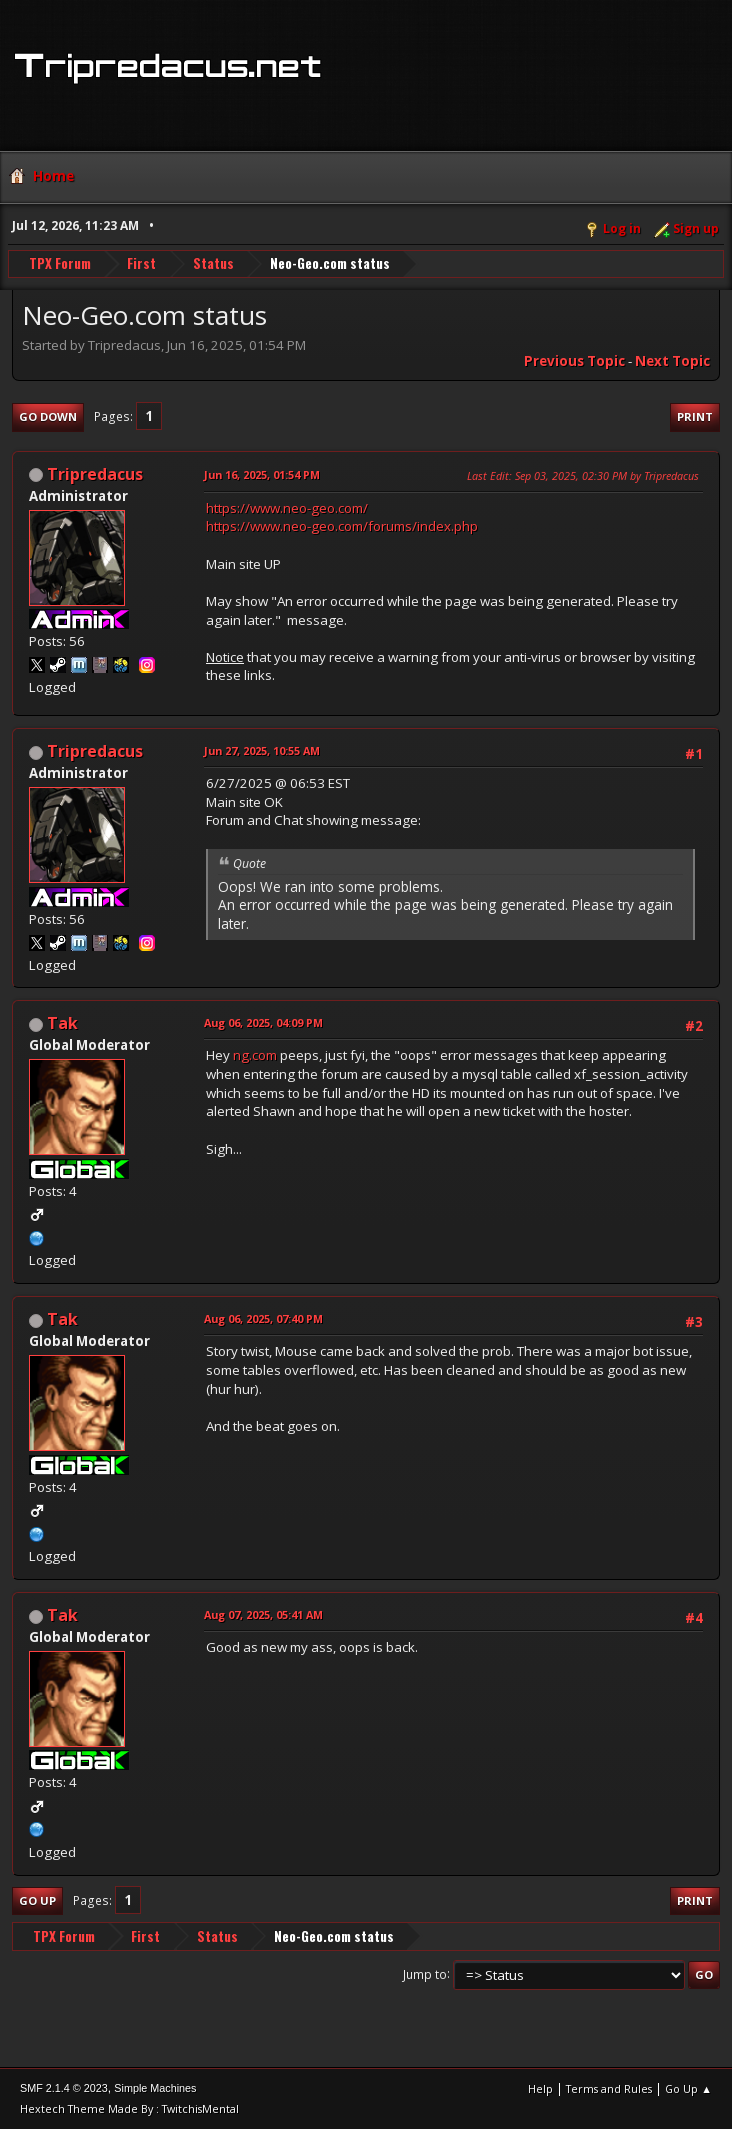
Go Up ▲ (688, 2088)
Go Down (48, 416)
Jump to (425, 1973)
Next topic (672, 361)
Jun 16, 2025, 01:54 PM (262, 474)
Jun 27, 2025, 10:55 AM (262, 750)
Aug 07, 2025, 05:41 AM (263, 1614)
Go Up (37, 1900)
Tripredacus (95, 474)
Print (695, 416)
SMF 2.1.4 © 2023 (64, 2088)
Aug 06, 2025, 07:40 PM (263, 1318)
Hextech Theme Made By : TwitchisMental (129, 2108)
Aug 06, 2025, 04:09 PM (263, 1022)
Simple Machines (155, 2088)
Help (540, 2088)
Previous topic (574, 361)
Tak (62, 1023)
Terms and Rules (609, 2088)
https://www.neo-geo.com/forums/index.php (342, 526)
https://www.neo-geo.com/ (287, 508)
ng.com (255, 1055)
